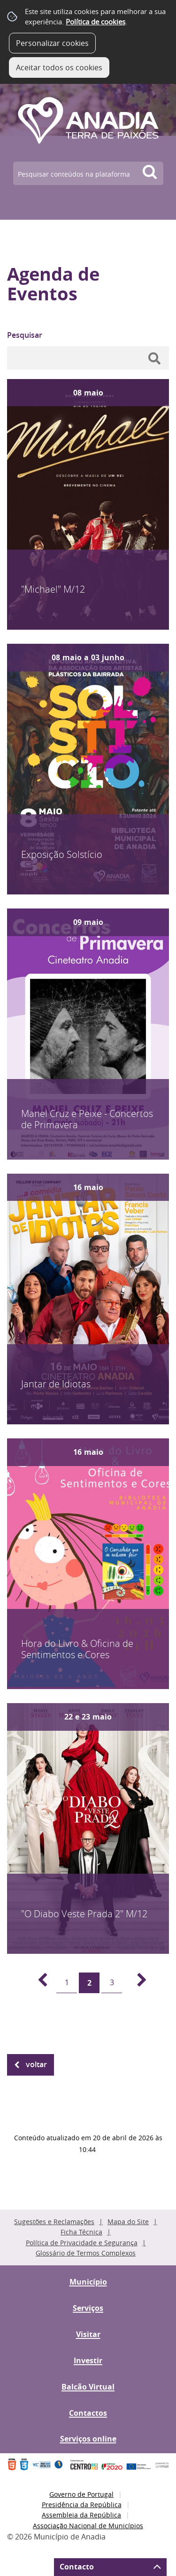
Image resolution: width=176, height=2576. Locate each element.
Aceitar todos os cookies (59, 67)
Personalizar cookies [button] (52, 43)
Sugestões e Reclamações (54, 2221)
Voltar (36, 2064)
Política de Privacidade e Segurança (82, 2242)
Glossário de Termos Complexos (86, 2252)
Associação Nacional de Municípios (88, 2525)
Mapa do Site (128, 2221)
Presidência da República (82, 2504)
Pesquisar (24, 335)
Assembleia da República (81, 2514)
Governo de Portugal (81, 2494)
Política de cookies (95, 21)
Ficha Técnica (81, 2231)
